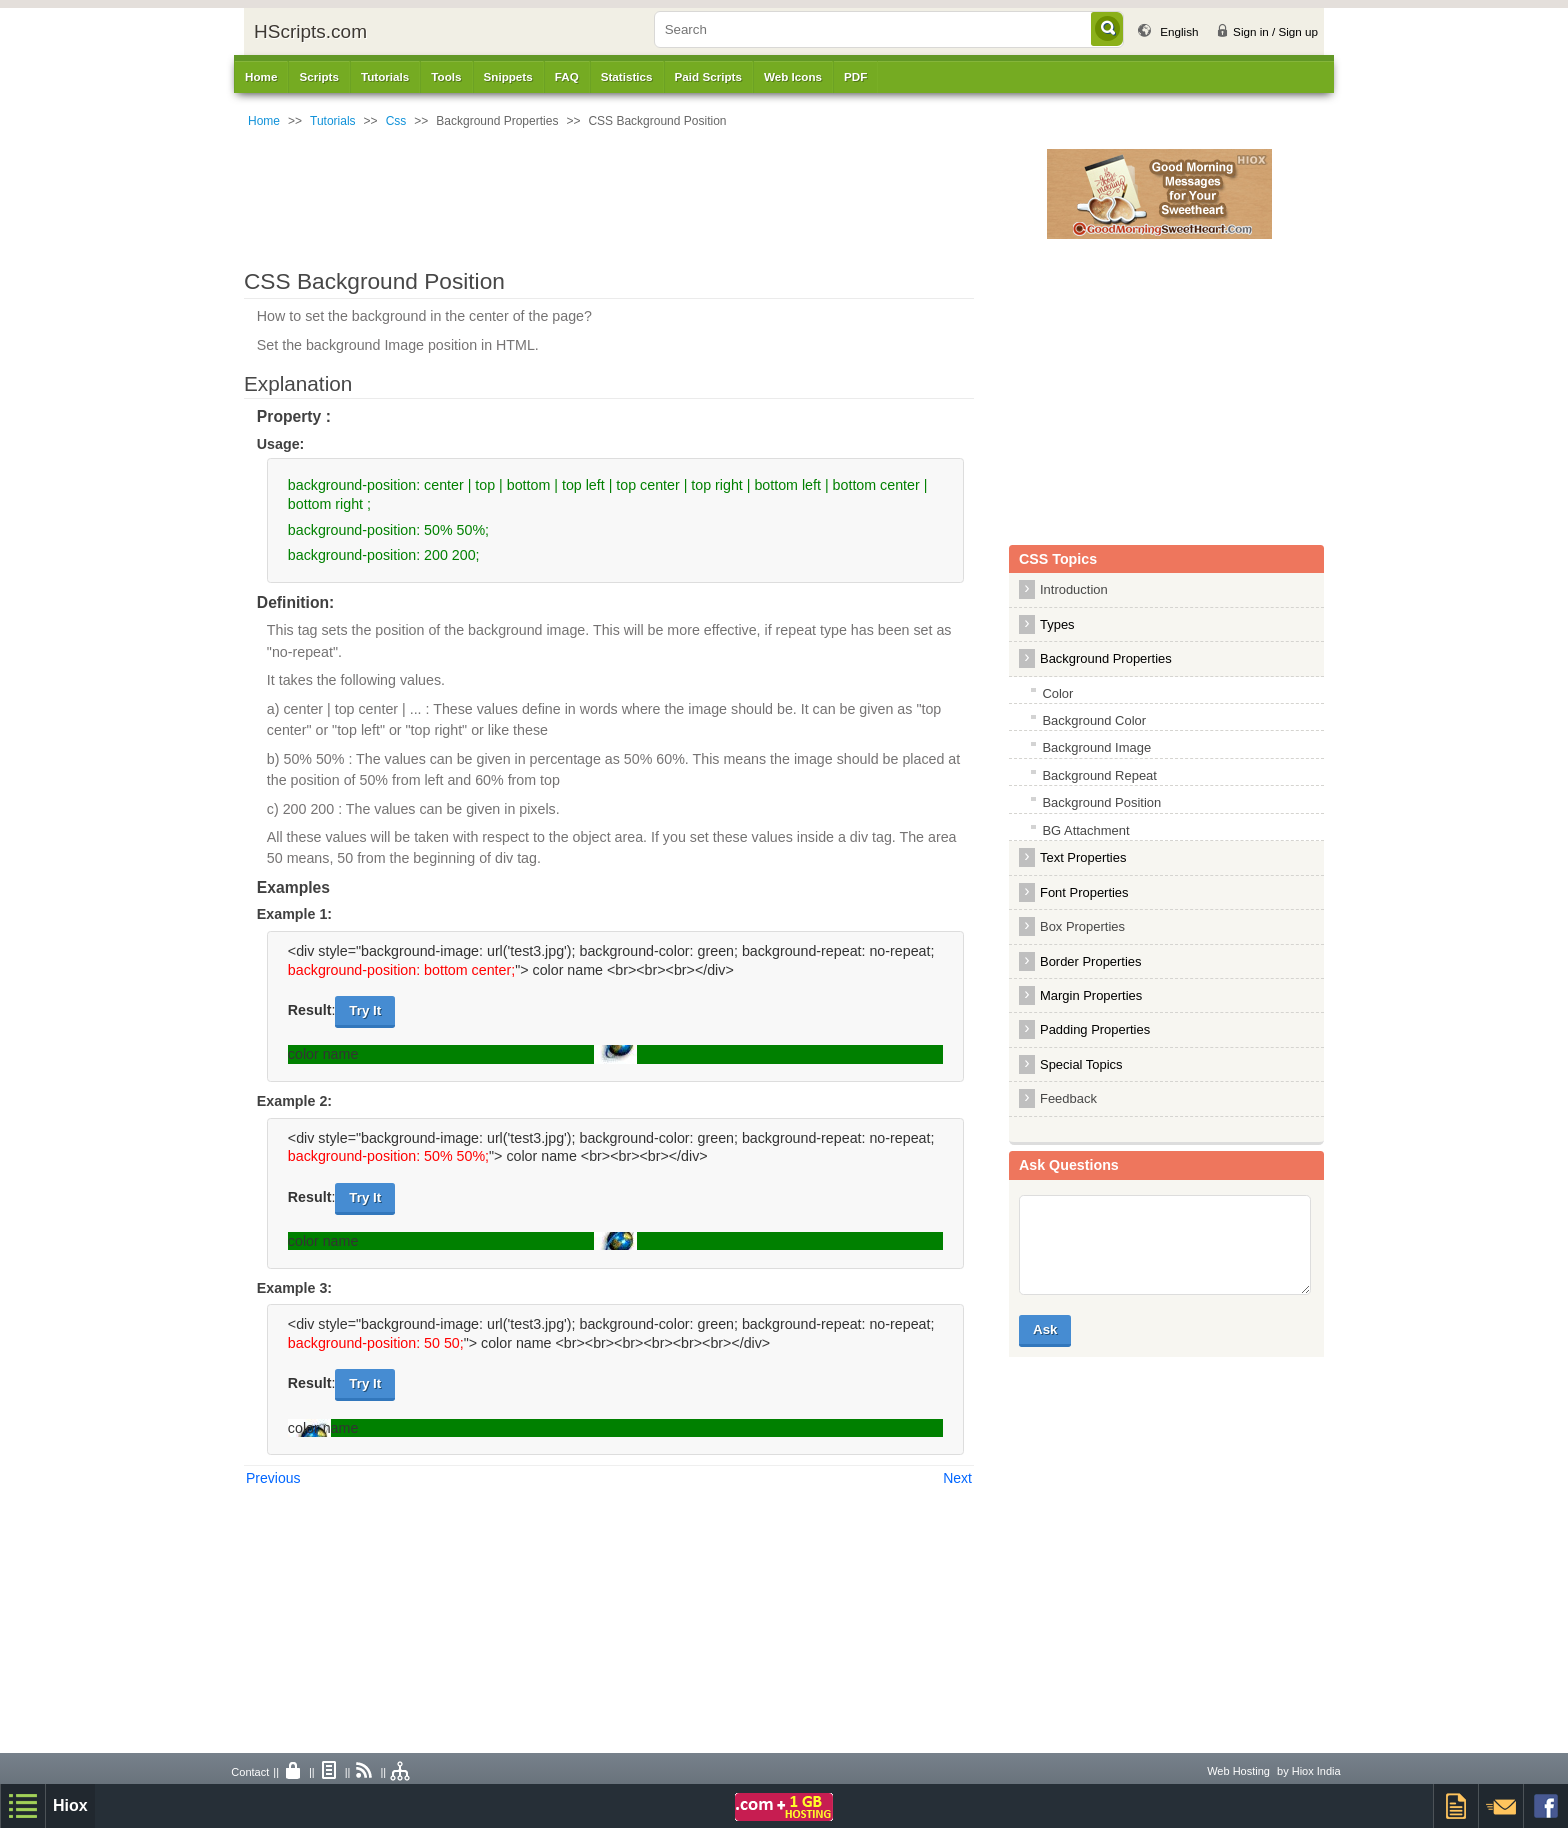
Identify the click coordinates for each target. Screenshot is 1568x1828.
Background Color (1094, 720)
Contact (250, 1772)
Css (396, 121)
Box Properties (1082, 926)
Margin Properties (1091, 995)
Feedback (1068, 1098)
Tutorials (333, 121)
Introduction (1074, 589)
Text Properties (1083, 857)
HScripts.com (310, 31)
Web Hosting (1238, 1771)
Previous (273, 1478)
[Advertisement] (659, 194)
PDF (855, 76)
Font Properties (1084, 892)
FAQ (567, 76)
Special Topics (1081, 1064)
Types (1057, 624)
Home (261, 76)
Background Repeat (1099, 775)
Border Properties (1091, 961)
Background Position (1101, 802)
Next (957, 1478)
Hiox (70, 1805)
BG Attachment (1085, 830)
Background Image (1096, 747)
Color (1057, 693)
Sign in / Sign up (1275, 31)
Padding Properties (1095, 1029)
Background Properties (1106, 658)
